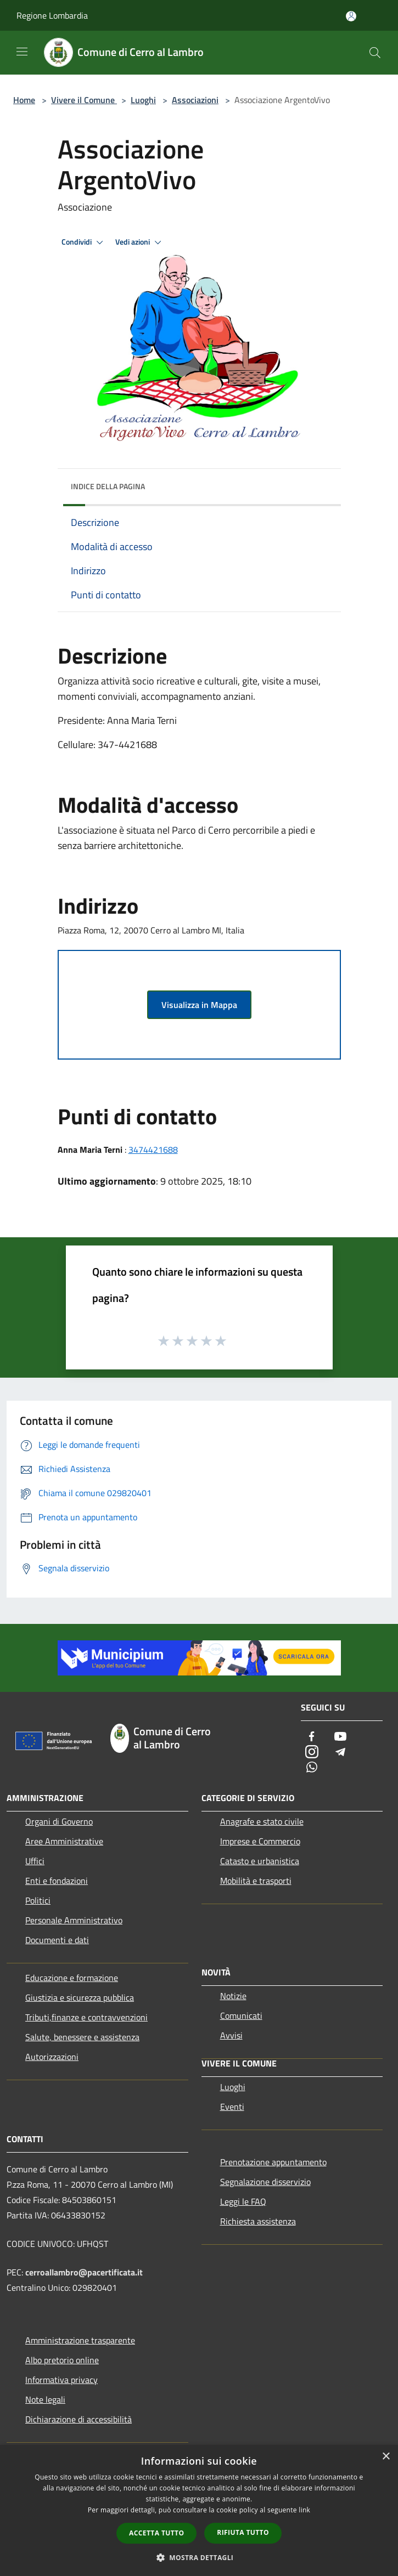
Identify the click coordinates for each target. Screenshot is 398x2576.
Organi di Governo (59, 1821)
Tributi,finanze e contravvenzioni (86, 2017)
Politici (38, 1900)
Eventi (232, 2106)
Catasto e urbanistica (259, 1860)
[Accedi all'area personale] (351, 16)
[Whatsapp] (312, 1768)
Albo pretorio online (62, 2359)
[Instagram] (312, 1752)
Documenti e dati (57, 1939)
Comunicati (241, 2015)
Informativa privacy (61, 2379)
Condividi (83, 242)
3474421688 (153, 1149)
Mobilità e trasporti (256, 1880)
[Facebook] (312, 1737)
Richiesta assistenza (258, 2221)
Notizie (233, 1995)
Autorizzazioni (52, 2056)
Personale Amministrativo (73, 1920)
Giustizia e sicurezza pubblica (79, 1997)
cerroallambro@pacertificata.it (84, 2272)
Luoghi (143, 99)
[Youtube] (340, 1737)
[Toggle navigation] (22, 51)
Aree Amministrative (64, 1841)
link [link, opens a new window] (304, 2510)
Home (24, 99)
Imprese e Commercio (260, 1841)
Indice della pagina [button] (108, 486)
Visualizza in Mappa (199, 1004)
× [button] (386, 2457)
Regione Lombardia (52, 15)
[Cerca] (375, 52)
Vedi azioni (140, 242)
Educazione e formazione (71, 1977)
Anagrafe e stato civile (262, 1821)
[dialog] (199, 2510)
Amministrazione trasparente (80, 2340)
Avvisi (231, 2035)
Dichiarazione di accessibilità (78, 2419)
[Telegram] (340, 1752)
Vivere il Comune (84, 99)
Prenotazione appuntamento (273, 2162)
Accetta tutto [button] (156, 2533)
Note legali (45, 2399)
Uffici (34, 1860)
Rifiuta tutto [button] (243, 2532)
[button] (199, 2557)
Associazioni (195, 99)
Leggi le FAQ (243, 2201)
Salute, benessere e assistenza (82, 2036)
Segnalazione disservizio (265, 2181)
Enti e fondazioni (56, 1880)
